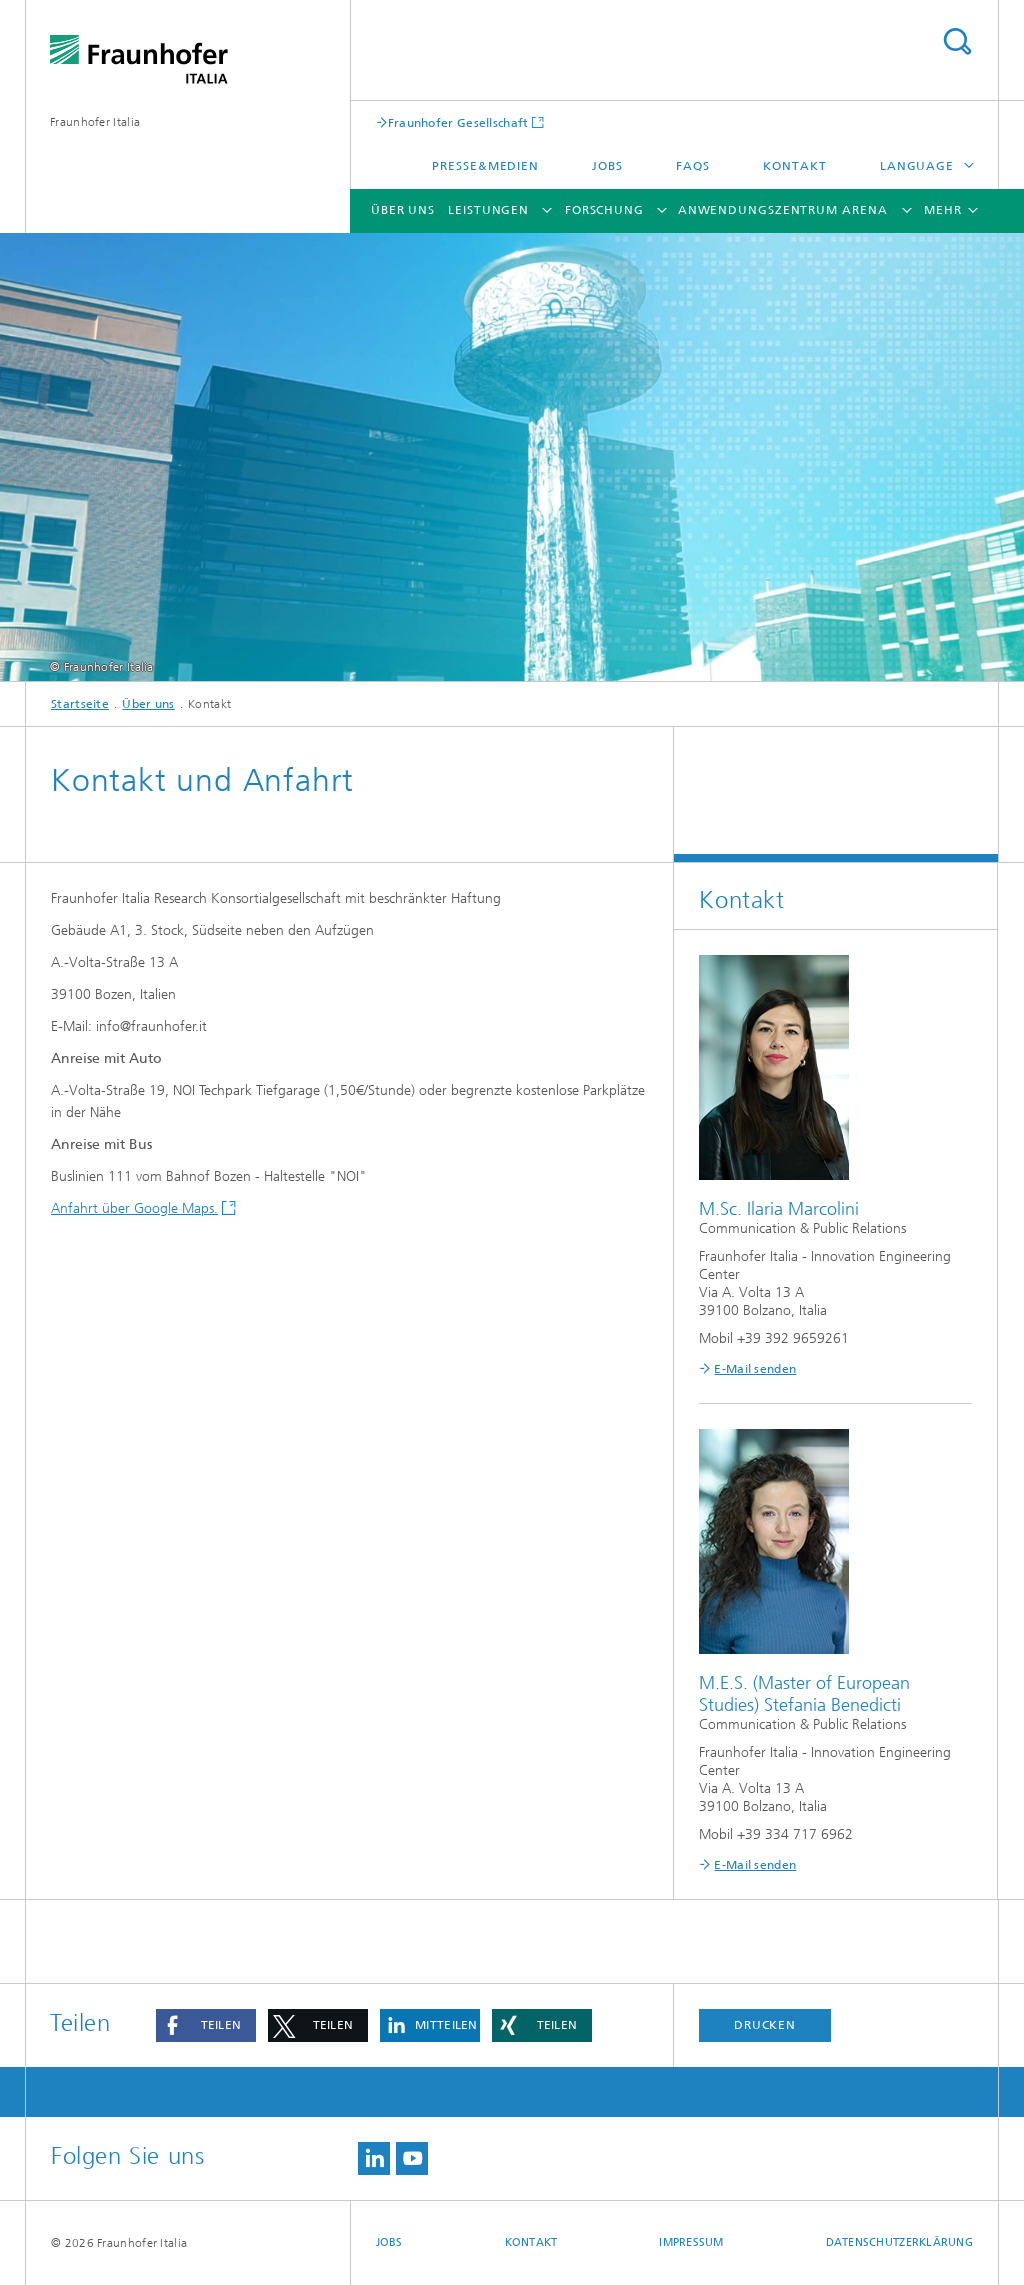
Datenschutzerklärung (900, 2242)
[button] (206, 2025)
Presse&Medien (485, 166)
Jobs (607, 166)
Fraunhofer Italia (95, 122)
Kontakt (794, 166)
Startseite (80, 704)
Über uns (403, 210)
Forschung (604, 210)
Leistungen (488, 210)
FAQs (693, 166)
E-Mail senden (755, 1369)
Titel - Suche (957, 41)
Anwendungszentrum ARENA (783, 210)
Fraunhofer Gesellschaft (458, 122)
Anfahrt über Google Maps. (134, 1208)
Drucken (765, 2025)
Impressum (691, 2242)
